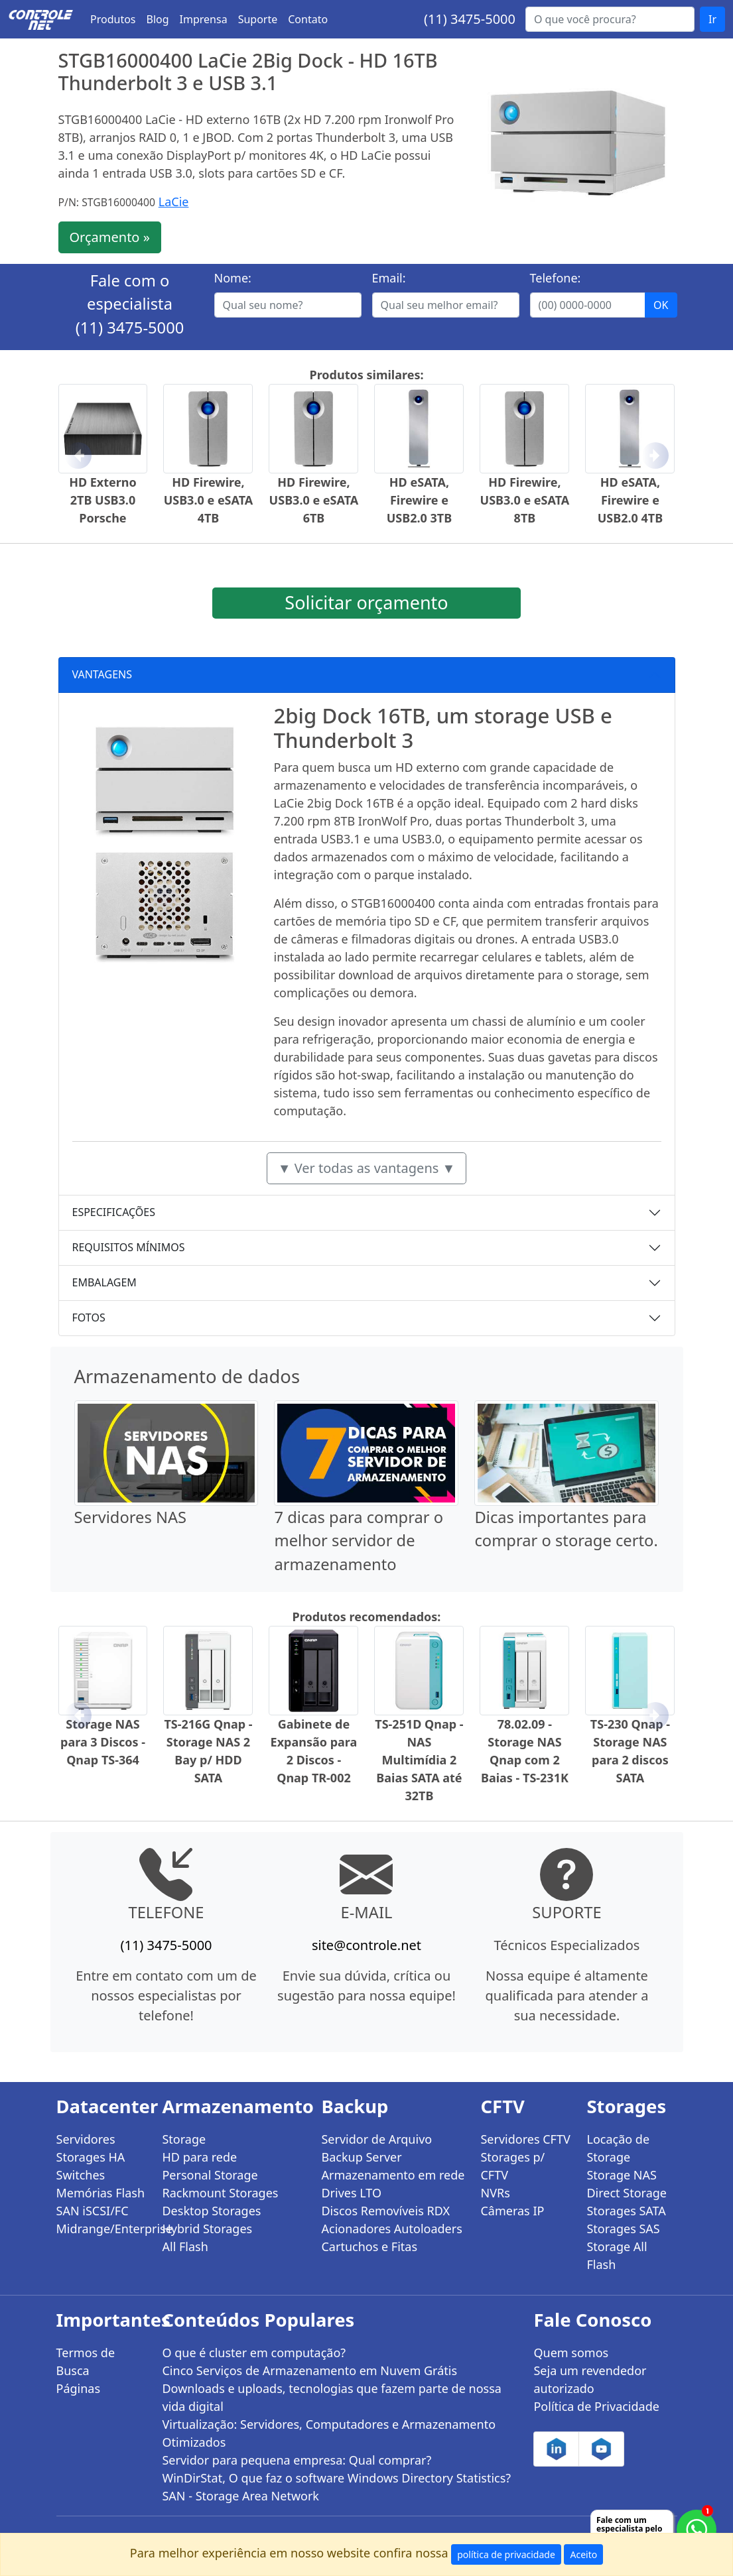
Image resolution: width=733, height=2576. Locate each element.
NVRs (494, 2193)
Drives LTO (351, 2193)
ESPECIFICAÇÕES (114, 1212)
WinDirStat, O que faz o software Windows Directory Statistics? (336, 2478)
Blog (158, 19)
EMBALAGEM (104, 1282)
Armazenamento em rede (392, 2175)
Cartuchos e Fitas (369, 2246)
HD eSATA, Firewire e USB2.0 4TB (630, 500)
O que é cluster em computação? (254, 2353)
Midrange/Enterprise (101, 2229)
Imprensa (204, 19)
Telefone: (555, 278)
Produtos (113, 19)
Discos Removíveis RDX (385, 2211)
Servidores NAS (130, 1517)
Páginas (78, 2388)
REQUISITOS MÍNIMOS (128, 1247)
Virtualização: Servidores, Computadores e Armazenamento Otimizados (329, 2433)
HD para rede (199, 2157)
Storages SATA (625, 2211)
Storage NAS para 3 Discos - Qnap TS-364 (102, 1742)
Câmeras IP (512, 2211)
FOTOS (88, 1317)
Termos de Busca (85, 2361)
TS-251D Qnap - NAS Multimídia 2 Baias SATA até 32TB (419, 1760)
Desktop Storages (211, 2211)
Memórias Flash (100, 2193)
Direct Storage (626, 2193)
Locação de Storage (617, 2148)
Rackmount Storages (220, 2193)
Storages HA (90, 2157)
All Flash (185, 2246)
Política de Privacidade (596, 2406)
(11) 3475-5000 (469, 19)
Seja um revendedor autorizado (589, 2379)
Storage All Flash (616, 2255)
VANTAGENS (102, 674)
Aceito (583, 2554)
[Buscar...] (610, 19)
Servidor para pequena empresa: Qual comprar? (296, 2460)
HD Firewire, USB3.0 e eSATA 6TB (314, 500)
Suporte (258, 19)
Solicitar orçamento (366, 602)
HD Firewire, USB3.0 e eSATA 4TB (208, 500)
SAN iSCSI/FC (92, 2211)
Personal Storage (209, 2175)
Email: (389, 278)
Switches (80, 2175)
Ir (712, 19)
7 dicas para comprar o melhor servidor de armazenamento (358, 1540)
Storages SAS (622, 2229)
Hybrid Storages (207, 2229)
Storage (184, 2139)
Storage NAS (621, 2175)
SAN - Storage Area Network (240, 2496)
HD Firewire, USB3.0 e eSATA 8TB (525, 500)
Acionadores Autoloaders (391, 2229)
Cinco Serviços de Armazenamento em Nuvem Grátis (309, 2370)
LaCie (174, 202)
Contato (308, 19)
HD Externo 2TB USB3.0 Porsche (103, 500)
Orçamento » (110, 237)
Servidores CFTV (525, 2139)
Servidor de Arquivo (376, 2139)
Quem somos (570, 2353)
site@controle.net (366, 1945)
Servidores (85, 2139)
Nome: (232, 278)
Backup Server (361, 2157)
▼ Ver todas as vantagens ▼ (367, 1168)
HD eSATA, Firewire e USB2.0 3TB (419, 500)
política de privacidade (506, 2554)
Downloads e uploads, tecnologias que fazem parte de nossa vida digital (331, 2397)
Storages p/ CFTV (512, 2166)
